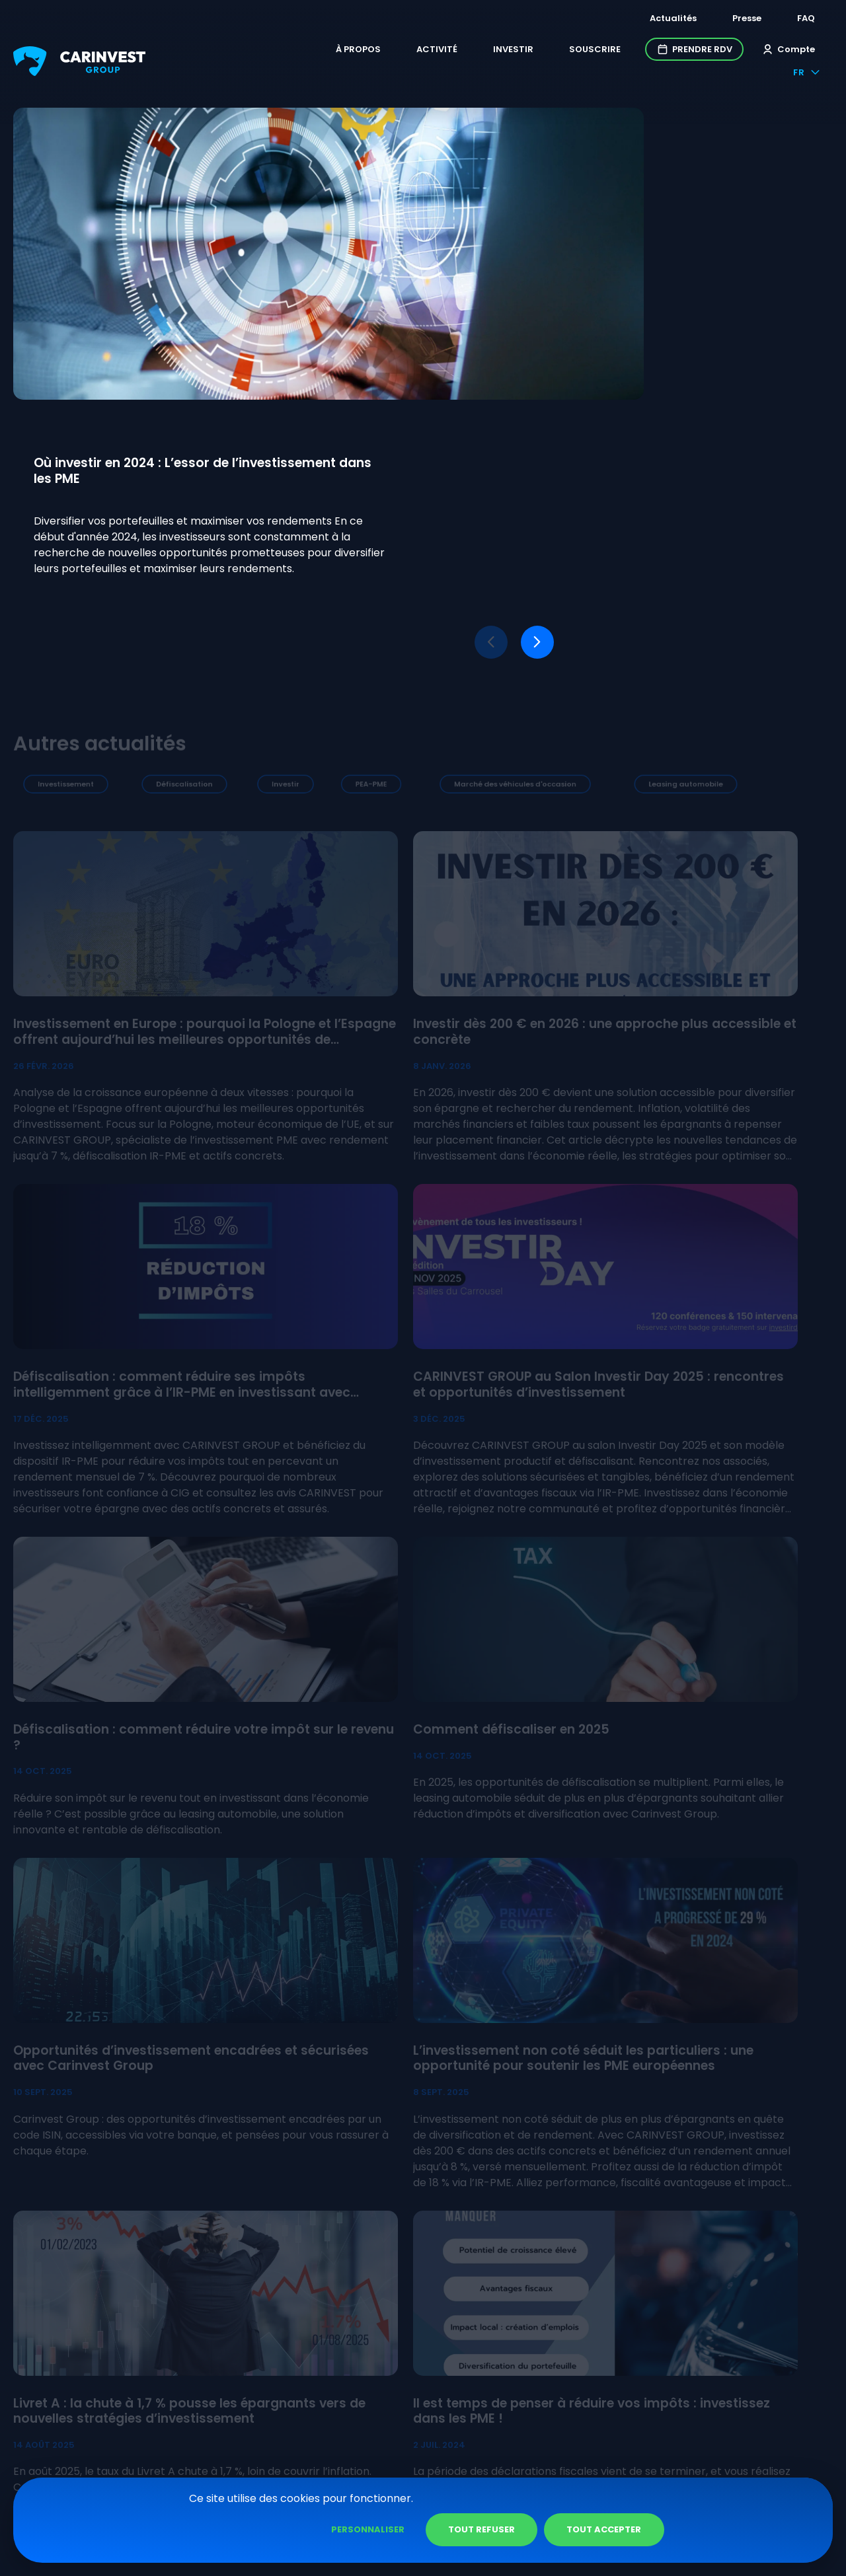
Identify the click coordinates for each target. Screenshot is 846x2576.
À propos (300, 51)
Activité (379, 51)
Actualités (673, 18)
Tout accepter (756, 2529)
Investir (456, 51)
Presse (746, 18)
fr (807, 51)
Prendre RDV (637, 51)
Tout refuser (633, 2529)
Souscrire (537, 51)
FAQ (806, 18)
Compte (730, 51)
